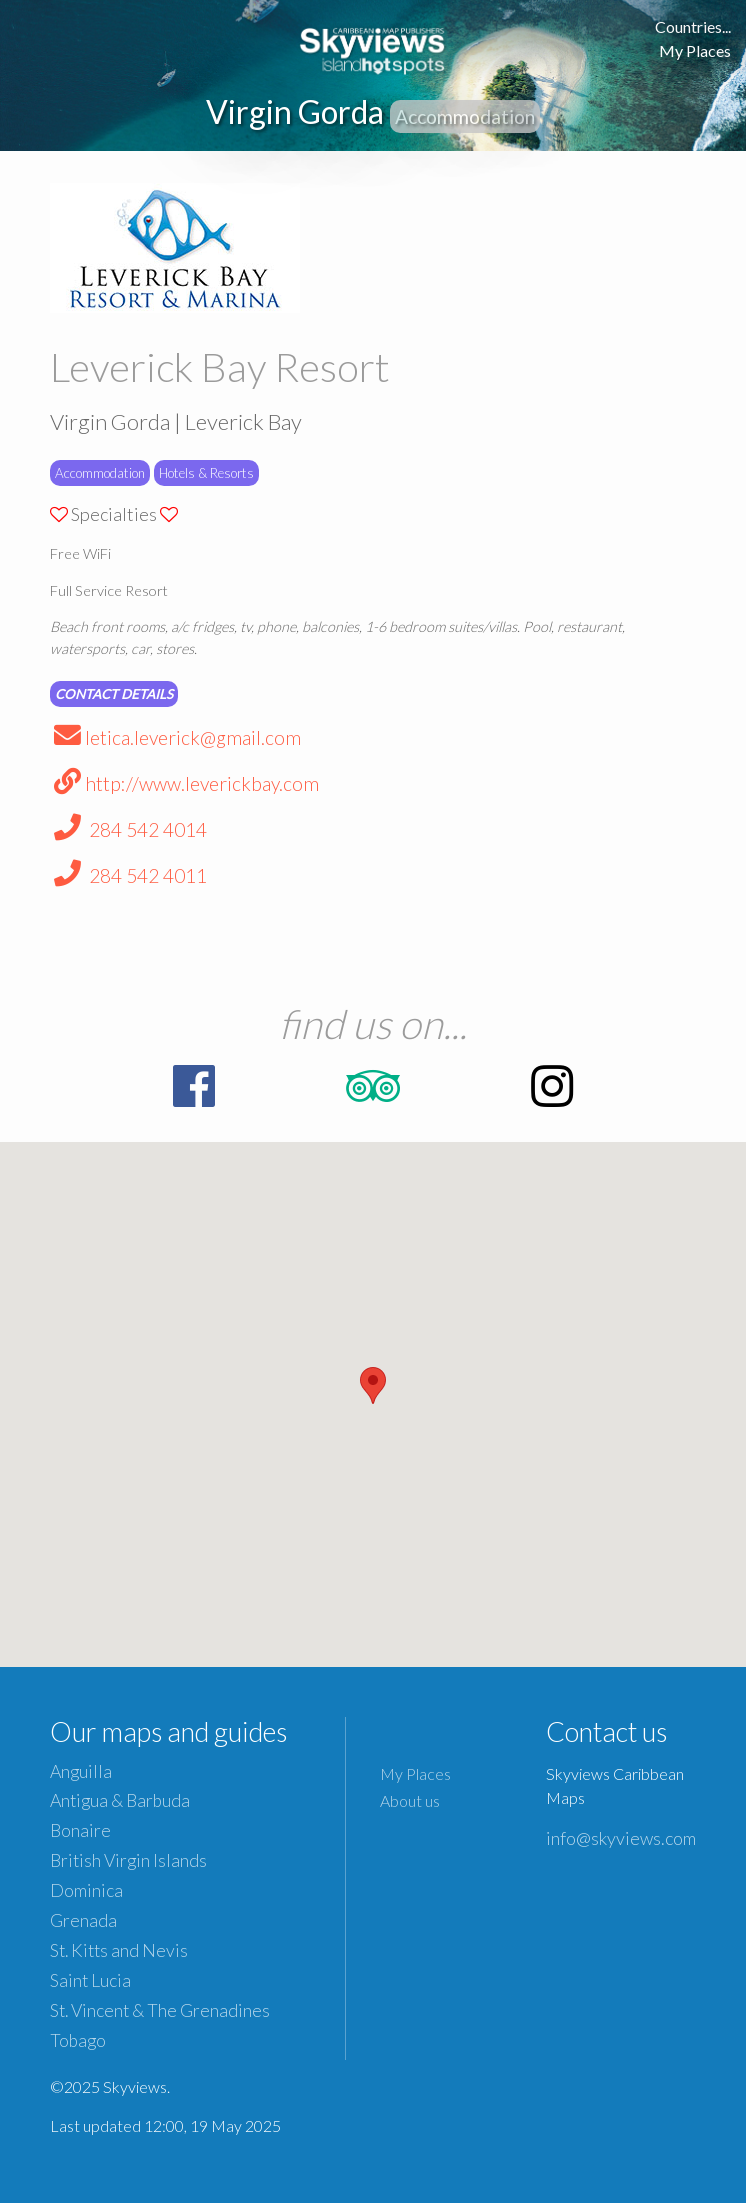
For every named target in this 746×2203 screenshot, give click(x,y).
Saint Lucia (90, 1980)
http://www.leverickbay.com (184, 783)
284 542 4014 (128, 829)
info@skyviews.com (621, 1838)
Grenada (83, 1920)
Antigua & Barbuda (120, 1800)
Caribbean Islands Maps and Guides (373, 47)
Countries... (693, 26)
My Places (695, 50)
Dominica (86, 1890)
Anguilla (81, 1771)
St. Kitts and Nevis (119, 1950)
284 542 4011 (128, 875)
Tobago (78, 2040)
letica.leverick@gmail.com (175, 737)
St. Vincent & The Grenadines (160, 2010)
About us (410, 1800)
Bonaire (80, 1830)
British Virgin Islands (128, 1860)
